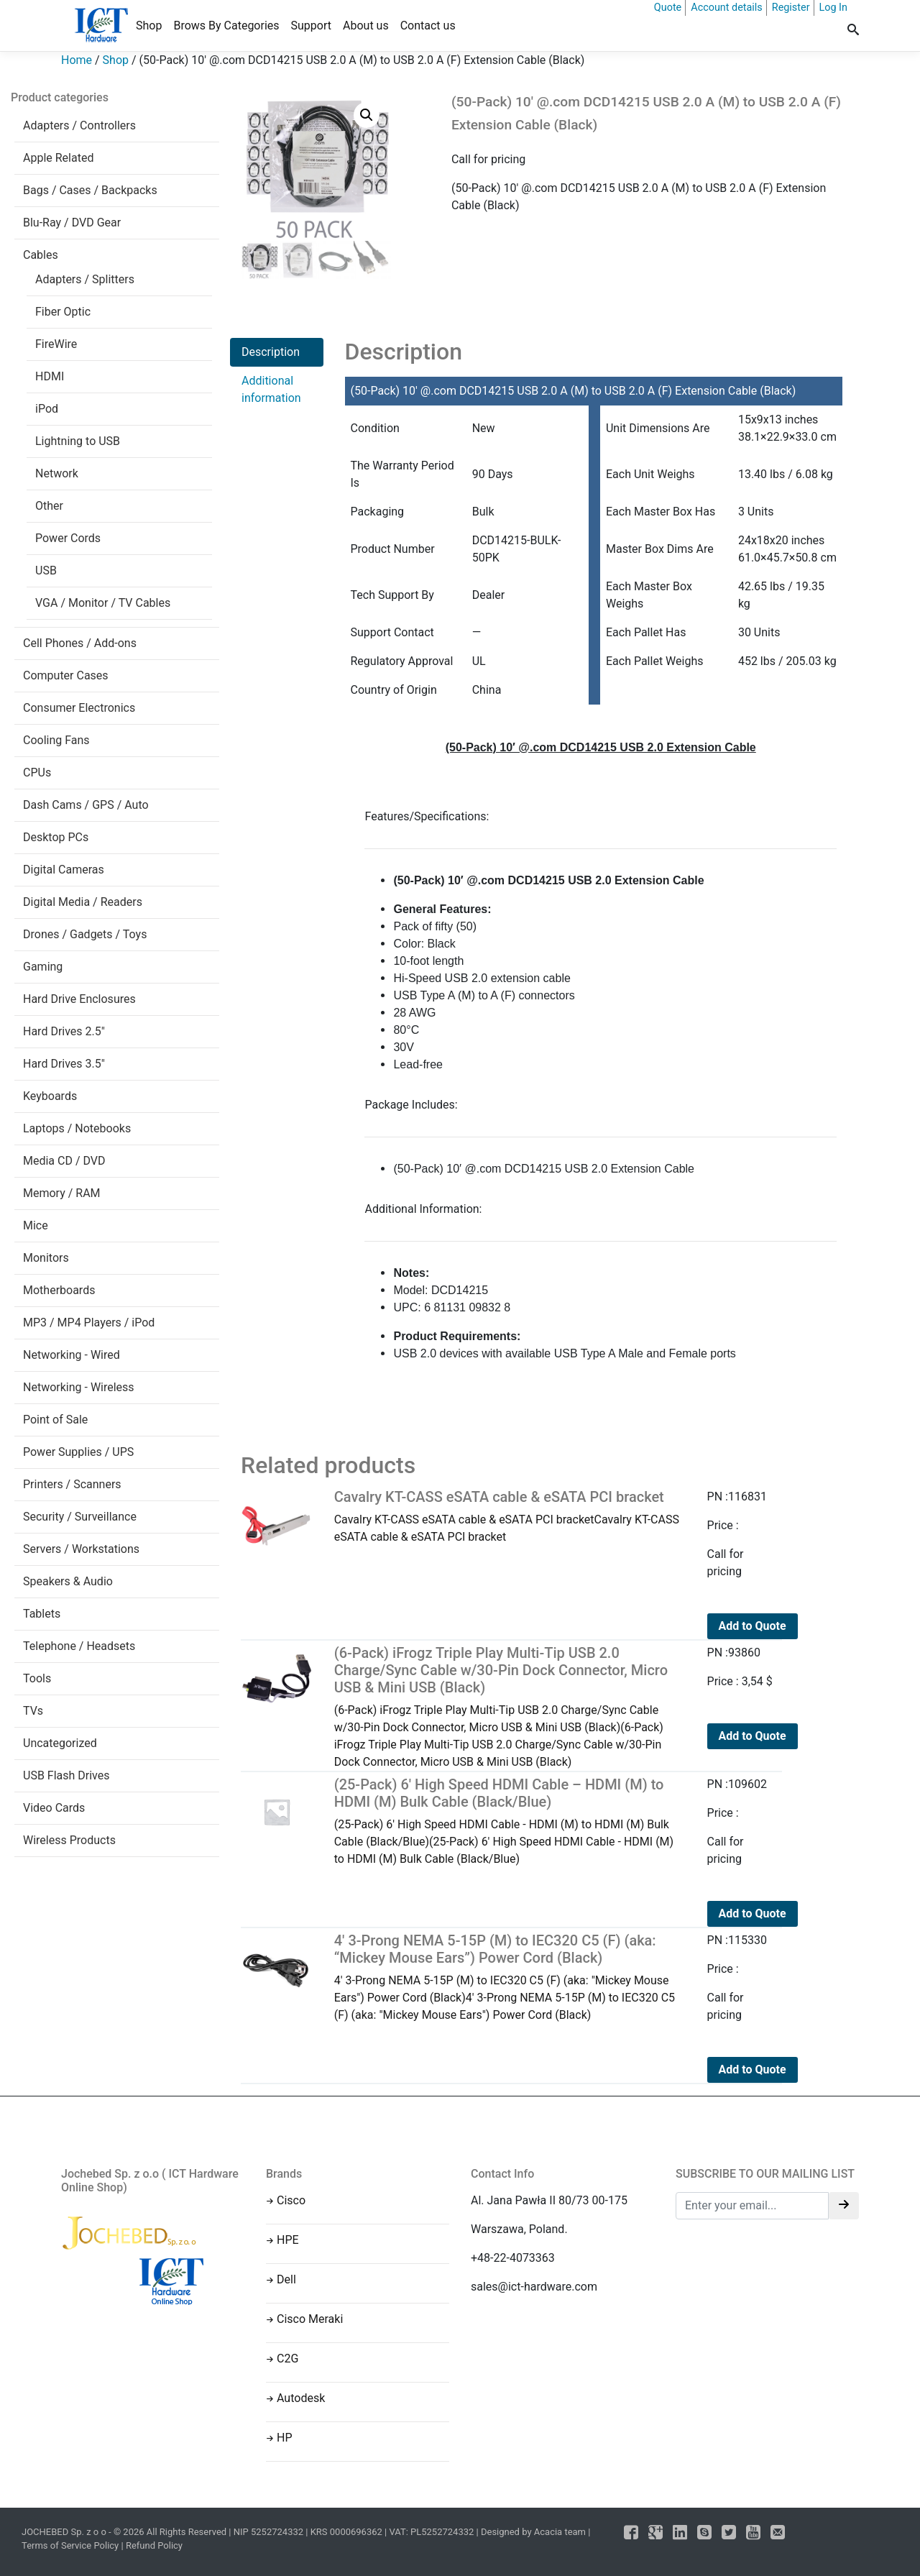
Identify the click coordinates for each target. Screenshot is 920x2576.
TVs (33, 1711)
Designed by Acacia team (533, 2531)
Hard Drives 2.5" (64, 1031)
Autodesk (301, 2398)
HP (285, 2437)
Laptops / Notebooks (77, 1128)
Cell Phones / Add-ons (80, 643)
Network (56, 473)
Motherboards (59, 1290)
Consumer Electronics (79, 708)
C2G (287, 2358)
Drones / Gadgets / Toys (85, 934)
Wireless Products (69, 1840)
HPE (288, 2240)
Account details (727, 7)
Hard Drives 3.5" (64, 1064)
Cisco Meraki (310, 2319)
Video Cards (54, 1808)
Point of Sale (55, 1419)
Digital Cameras (63, 869)
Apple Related (58, 158)
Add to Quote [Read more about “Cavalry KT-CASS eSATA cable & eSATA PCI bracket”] (752, 1626)
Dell (286, 2279)
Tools (37, 1678)
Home (76, 60)
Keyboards (50, 1096)
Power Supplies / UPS (78, 1452)
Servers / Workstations (81, 1549)
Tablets (41, 1614)
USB (46, 570)
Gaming (43, 966)
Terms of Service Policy (70, 2545)
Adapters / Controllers (79, 125)
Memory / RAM (62, 1193)
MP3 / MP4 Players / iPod (89, 1322)
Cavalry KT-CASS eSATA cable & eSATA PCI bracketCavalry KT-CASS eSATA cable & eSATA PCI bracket (510, 1516)
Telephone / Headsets (79, 1646)
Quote (667, 7)
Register (791, 7)
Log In (833, 7)
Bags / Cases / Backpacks (90, 190)
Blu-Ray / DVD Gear (72, 222)
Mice (35, 1225)
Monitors (46, 1258)
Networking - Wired (71, 1355)
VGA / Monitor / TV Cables (102, 603)
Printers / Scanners (72, 1484)
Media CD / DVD (64, 1161)
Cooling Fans (56, 740)
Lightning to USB (77, 441)
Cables (40, 255)
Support (311, 25)
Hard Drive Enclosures (79, 999)
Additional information (271, 389)
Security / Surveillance (80, 1516)
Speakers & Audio (68, 1581)
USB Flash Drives (66, 1775)
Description (271, 352)
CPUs (37, 772)
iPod (46, 409)
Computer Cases (66, 675)
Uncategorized (60, 1743)
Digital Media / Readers (82, 902)
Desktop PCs (55, 837)
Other (49, 506)
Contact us (428, 25)
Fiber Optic (63, 311)
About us (366, 25)
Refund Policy (154, 2545)
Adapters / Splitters (84, 279)
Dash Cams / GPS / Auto (86, 805)
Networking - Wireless (78, 1387)
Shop (149, 25)
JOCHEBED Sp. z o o (65, 2531)
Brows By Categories (226, 25)
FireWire (56, 344)
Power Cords (68, 538)
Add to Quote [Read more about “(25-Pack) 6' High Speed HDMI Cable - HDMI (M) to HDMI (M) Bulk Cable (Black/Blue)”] (752, 1913)
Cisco (291, 2200)
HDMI (49, 376)
